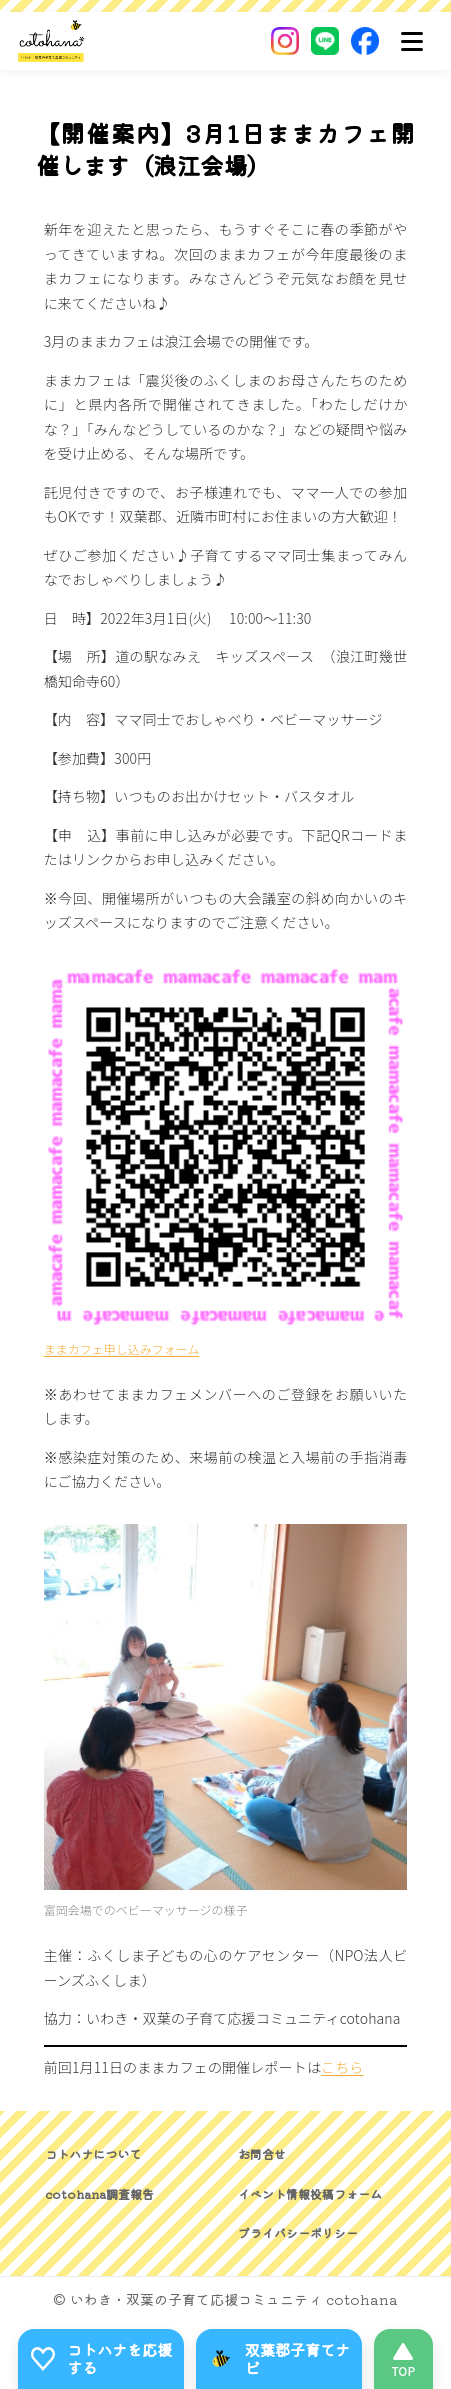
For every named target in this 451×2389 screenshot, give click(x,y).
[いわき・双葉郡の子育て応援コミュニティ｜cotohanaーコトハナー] (51, 41)
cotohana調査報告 (99, 2193)
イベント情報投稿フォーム (310, 2193)
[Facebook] (365, 41)
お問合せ (262, 2153)
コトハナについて (93, 2153)
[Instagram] (285, 41)
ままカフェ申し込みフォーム (122, 1348)
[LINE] (325, 41)
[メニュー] (412, 41)
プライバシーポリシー (298, 2232)
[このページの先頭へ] (403, 2359)
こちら (342, 2067)
